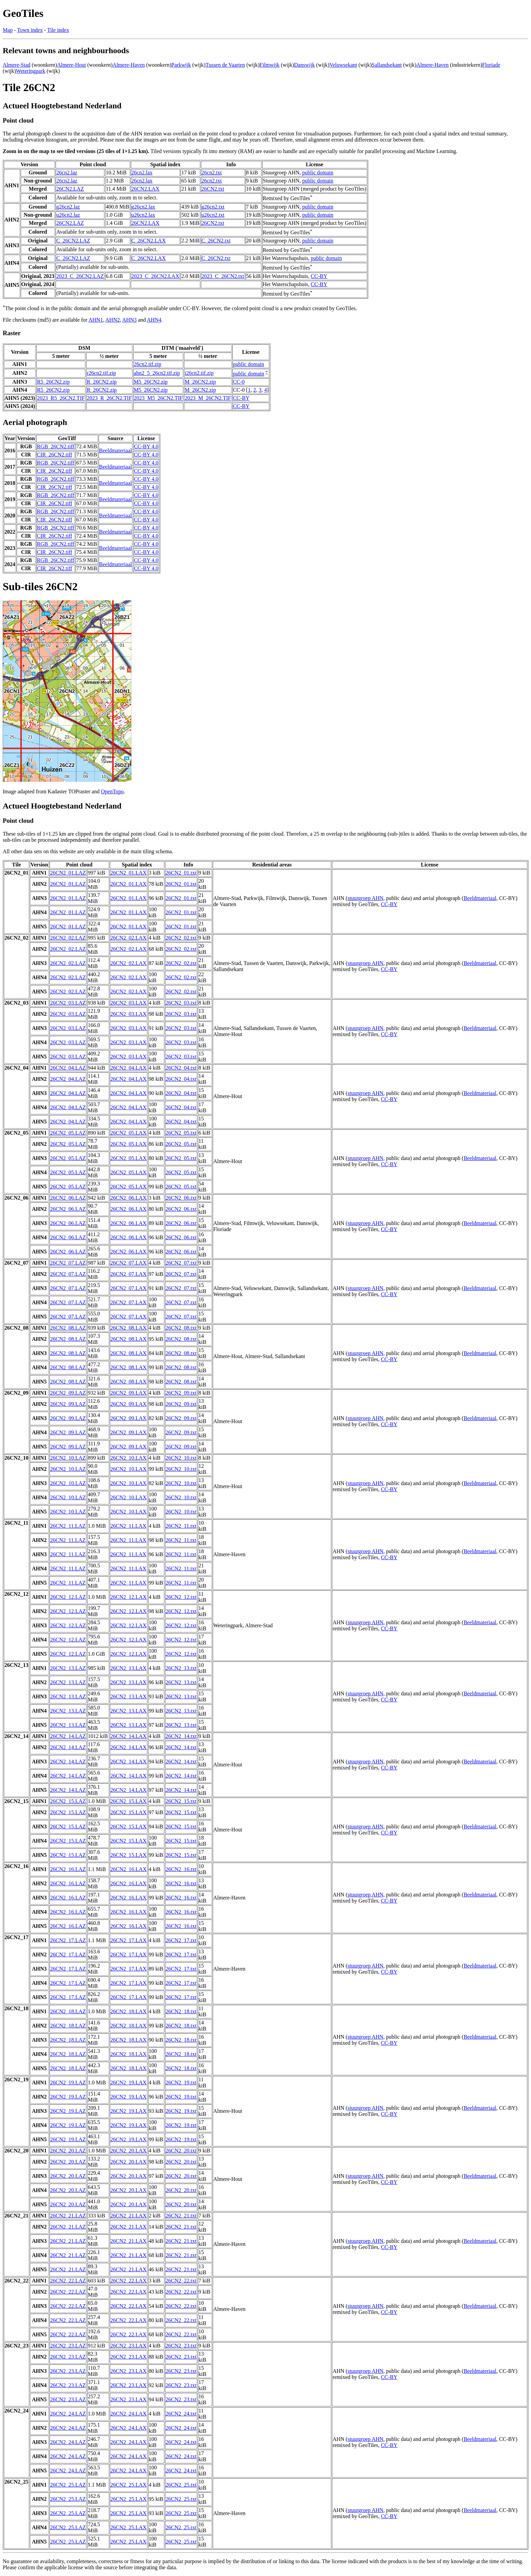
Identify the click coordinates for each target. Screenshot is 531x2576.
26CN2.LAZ (70, 189)
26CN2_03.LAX (128, 1003)
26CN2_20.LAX (128, 2150)
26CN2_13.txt (181, 1668)
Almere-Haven (128, 65)
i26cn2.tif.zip (199, 373)
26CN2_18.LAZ (68, 2011)
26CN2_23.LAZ (68, 2345)
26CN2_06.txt (181, 1198)
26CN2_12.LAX (128, 1597)
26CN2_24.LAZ (68, 2414)
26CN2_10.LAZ (68, 1458)
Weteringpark (30, 71)
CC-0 (239, 382)
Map (8, 30)
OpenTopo (112, 791)
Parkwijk (181, 65)
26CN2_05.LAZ (68, 1133)
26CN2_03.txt (181, 1003)
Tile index (58, 30)
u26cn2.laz (68, 215)
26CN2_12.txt (181, 1597)
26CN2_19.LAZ (68, 2082)
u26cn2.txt (213, 215)
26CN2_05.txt (181, 1133)
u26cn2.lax (143, 215)
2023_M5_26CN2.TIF (158, 398)
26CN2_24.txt (181, 2414)
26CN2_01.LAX (128, 873)
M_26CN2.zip (200, 382)
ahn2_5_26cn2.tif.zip (157, 373)
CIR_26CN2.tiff (54, 454)
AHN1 (95, 320)
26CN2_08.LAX (128, 1328)
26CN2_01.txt (181, 873)
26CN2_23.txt (181, 2345)
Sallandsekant (387, 65)
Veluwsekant (343, 65)
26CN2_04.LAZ (68, 1068)
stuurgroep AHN (365, 898)
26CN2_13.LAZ (68, 1668)
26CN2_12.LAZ (68, 1597)
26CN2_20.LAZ (68, 2150)
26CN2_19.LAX (128, 2082)
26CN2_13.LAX (128, 1668)
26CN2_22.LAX (128, 2280)
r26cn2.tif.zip (101, 373)
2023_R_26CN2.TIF (109, 398)
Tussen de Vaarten (225, 65)
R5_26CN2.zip (53, 382)
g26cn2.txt (213, 207)
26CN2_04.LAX (128, 1068)
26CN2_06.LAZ (68, 1198)
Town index (30, 30)
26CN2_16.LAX (128, 1869)
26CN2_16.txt (181, 1869)
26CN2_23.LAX (128, 2345)
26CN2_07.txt (181, 1263)
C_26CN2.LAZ (73, 240)
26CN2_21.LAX (128, 2215)
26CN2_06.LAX (128, 1198)
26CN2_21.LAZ (68, 2215)
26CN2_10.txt (181, 1458)
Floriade (491, 65)
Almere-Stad (16, 65)
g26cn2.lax (143, 207)
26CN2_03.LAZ (68, 1003)
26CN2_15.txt (181, 1801)
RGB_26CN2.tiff (55, 446)
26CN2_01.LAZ (68, 873)
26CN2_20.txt (181, 2150)
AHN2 (112, 320)
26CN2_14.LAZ (68, 1736)
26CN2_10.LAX (128, 1458)
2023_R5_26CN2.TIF (61, 398)
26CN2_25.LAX (128, 2485)
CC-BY (319, 276)
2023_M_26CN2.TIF (208, 398)
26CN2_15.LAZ (68, 1801)
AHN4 (154, 320)
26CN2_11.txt (181, 1526)
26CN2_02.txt (181, 938)
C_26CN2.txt (216, 240)
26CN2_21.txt (181, 2215)
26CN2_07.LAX (128, 1263)
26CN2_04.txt (181, 1068)
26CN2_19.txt (181, 2082)
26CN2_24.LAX (128, 2414)
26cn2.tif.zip (147, 364)
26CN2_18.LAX (128, 2011)
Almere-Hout (71, 65)
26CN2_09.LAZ (68, 1393)
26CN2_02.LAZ (68, 938)
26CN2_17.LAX (128, 1940)
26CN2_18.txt (181, 2011)
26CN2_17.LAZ (68, 1940)
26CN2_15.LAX (128, 1801)
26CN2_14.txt (181, 1736)
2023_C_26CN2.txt (222, 276)
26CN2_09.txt (181, 1393)
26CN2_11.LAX (128, 1526)
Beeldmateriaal (115, 450)
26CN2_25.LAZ (68, 2485)
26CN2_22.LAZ (68, 2280)
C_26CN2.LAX (148, 240)
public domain (317, 172)
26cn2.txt (211, 172)
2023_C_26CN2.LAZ (80, 276)
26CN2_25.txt (181, 2485)
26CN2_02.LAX (128, 938)
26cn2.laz (66, 172)
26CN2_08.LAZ (68, 1328)
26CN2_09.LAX (128, 1393)
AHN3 (129, 320)
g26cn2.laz (68, 207)
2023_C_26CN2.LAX (155, 276)
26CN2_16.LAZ (68, 1869)
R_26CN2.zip (101, 382)
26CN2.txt (212, 189)
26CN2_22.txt (181, 2280)
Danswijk (304, 65)
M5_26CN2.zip (151, 382)
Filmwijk (269, 65)
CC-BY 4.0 (146, 446)
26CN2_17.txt (181, 1940)
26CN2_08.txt (181, 1328)
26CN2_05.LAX (128, 1133)
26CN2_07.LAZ (68, 1263)
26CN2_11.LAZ (68, 1526)
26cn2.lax (142, 172)
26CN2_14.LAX (128, 1736)
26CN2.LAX (145, 189)
